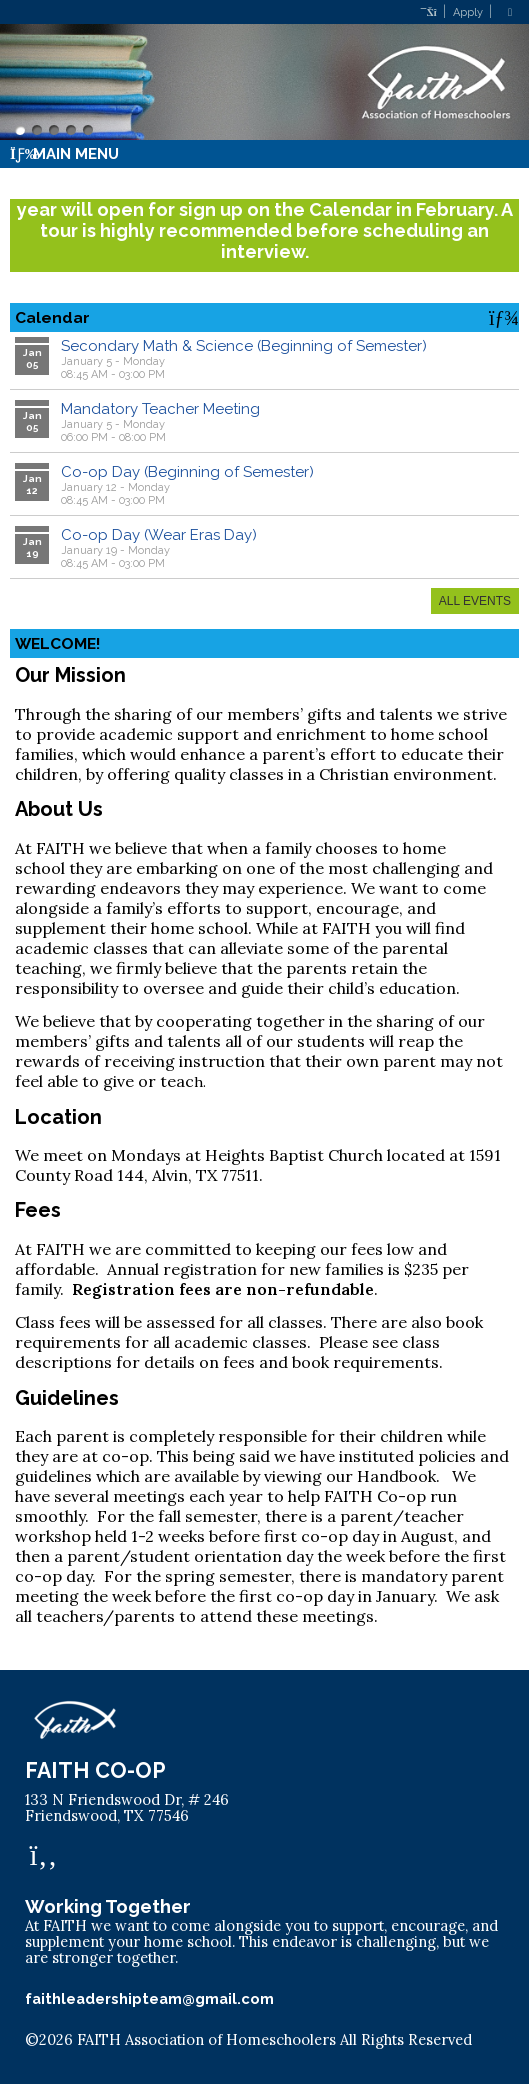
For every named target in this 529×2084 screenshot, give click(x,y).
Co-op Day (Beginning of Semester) (187, 472)
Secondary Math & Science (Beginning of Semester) (244, 346)
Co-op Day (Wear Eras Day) (159, 535)
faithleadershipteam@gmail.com (149, 1998)
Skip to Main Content (109, 2056)
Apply (468, 12)
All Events (475, 601)
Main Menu (64, 154)
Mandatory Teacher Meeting (160, 409)
